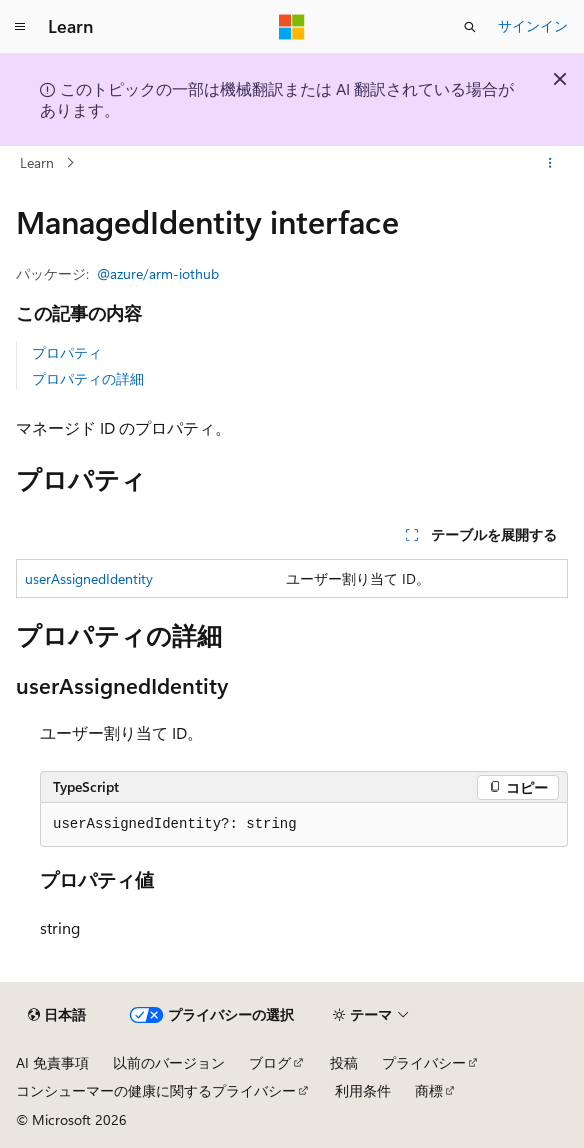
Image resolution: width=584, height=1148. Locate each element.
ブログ (270, 1062)
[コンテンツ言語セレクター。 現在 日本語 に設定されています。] (57, 1015)
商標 (429, 1090)
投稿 (344, 1062)
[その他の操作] (550, 163)
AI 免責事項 (52, 1062)
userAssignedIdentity (89, 578)
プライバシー (424, 1062)
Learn (37, 162)
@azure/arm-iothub (158, 273)
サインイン (533, 25)
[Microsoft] (292, 27)
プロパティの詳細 (88, 378)
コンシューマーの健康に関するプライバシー (156, 1090)
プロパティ (67, 352)
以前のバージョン (169, 1062)
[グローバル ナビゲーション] (20, 27)
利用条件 (363, 1090)
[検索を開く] (470, 27)
